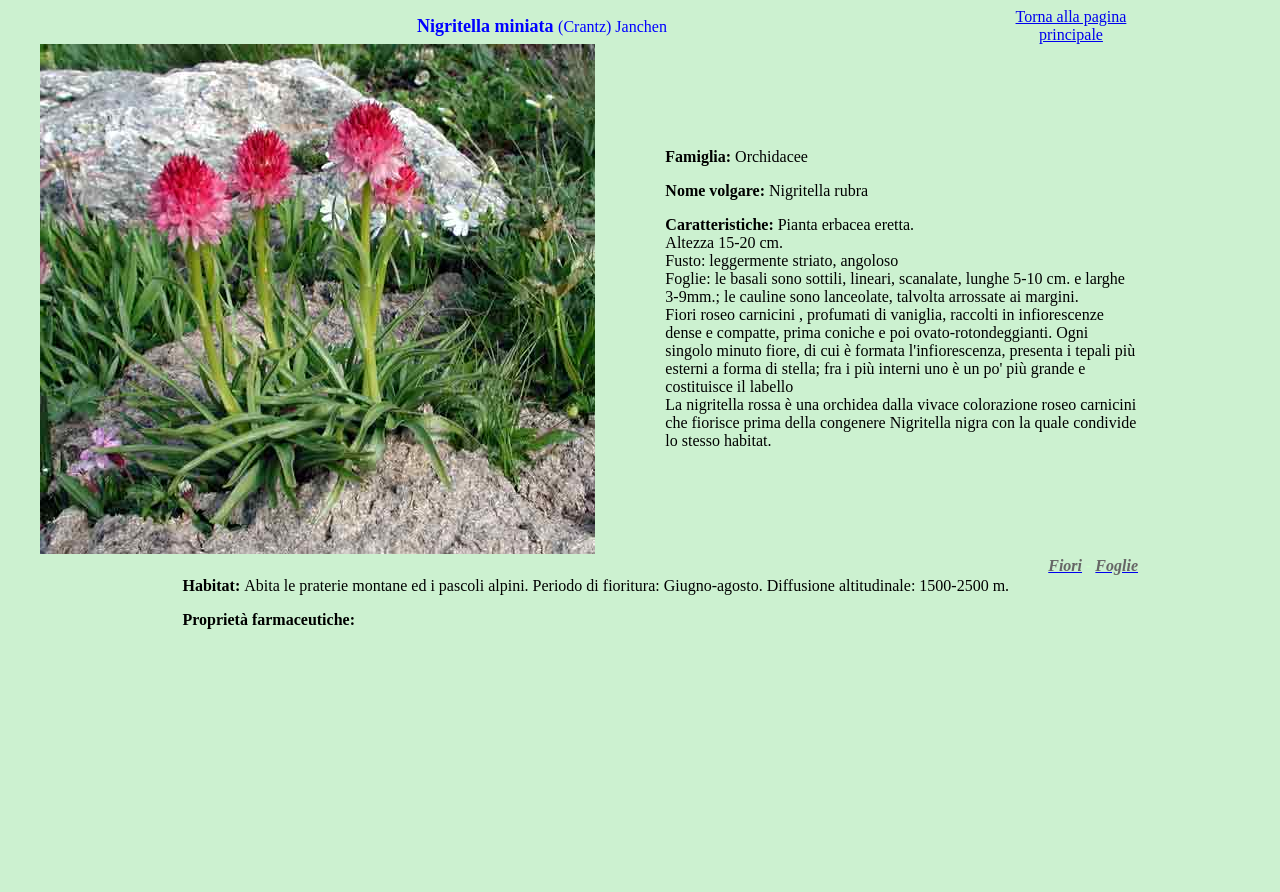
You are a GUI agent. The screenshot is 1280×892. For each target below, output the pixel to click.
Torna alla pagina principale (1071, 25)
